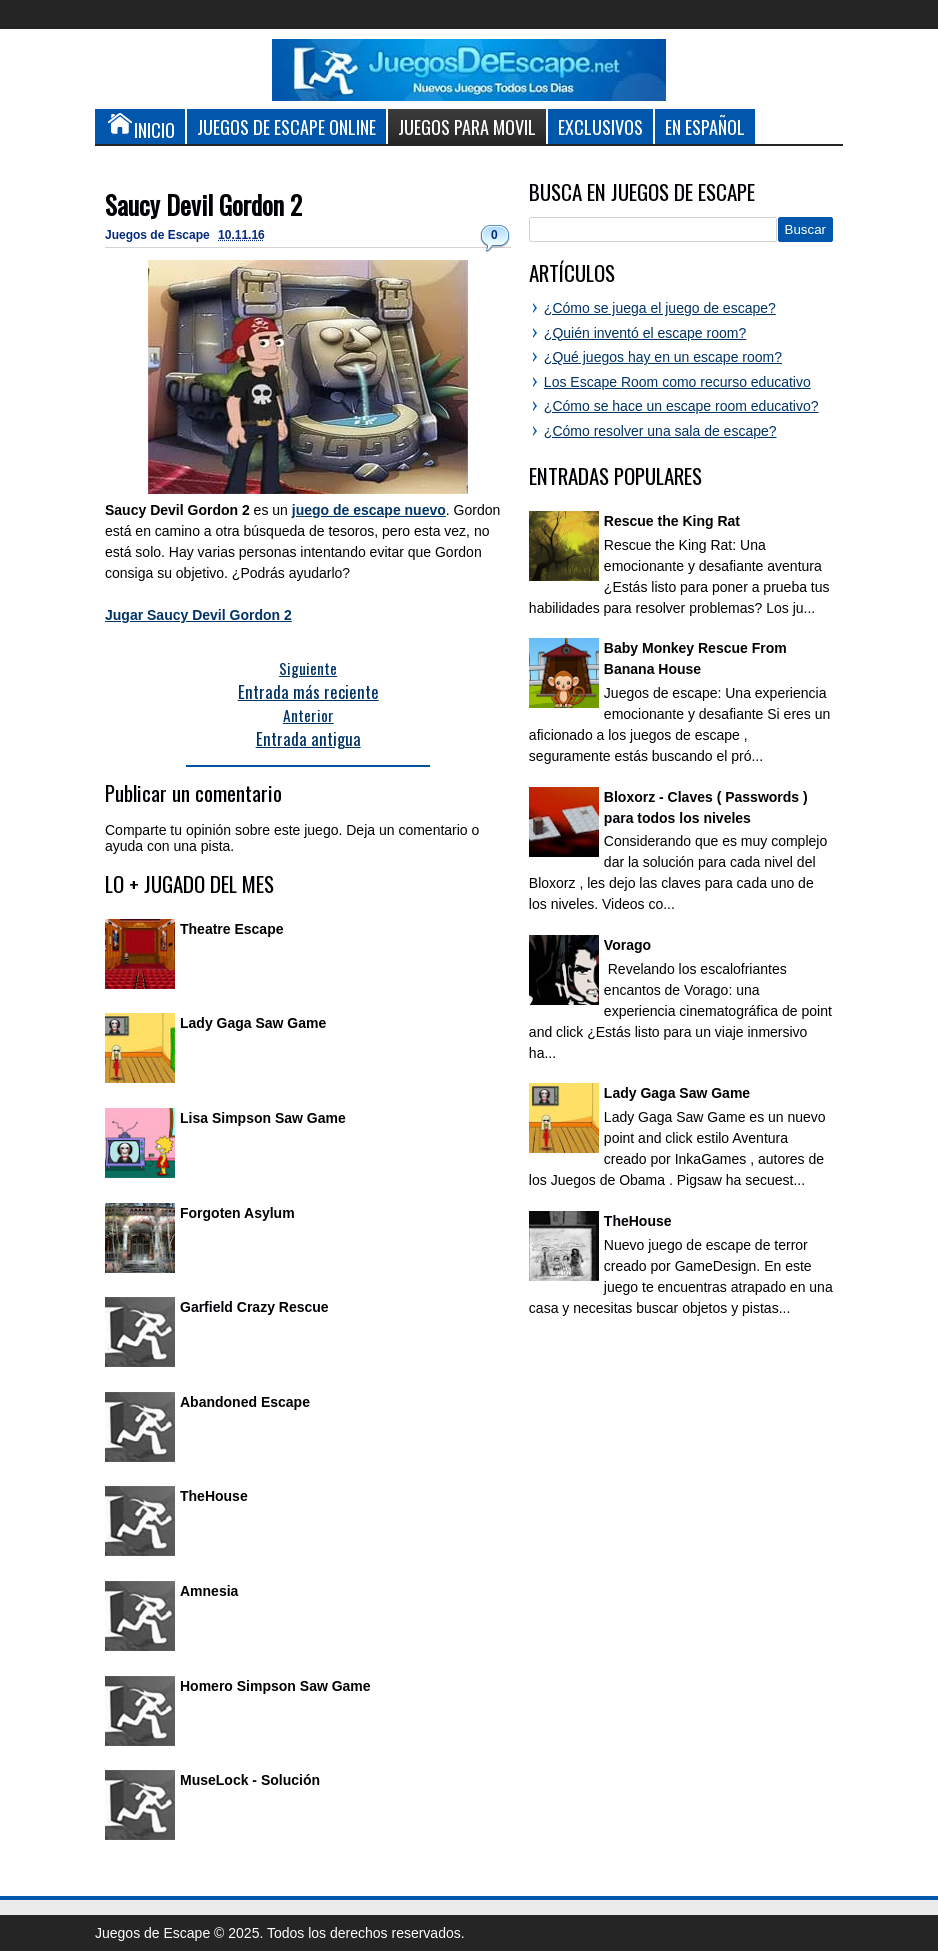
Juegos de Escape (159, 235)
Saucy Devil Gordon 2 (203, 204)
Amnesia (209, 1591)
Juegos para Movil (467, 126)
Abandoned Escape (245, 1402)
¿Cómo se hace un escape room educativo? (681, 406)
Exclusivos (600, 126)
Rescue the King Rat (672, 521)
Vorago (627, 945)
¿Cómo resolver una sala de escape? (660, 431)
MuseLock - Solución (250, 1780)
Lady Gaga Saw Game (253, 1023)
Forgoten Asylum (237, 1213)
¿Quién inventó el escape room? (645, 333)
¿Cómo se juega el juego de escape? (660, 308)
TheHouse (214, 1496)
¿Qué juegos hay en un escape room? (663, 357)
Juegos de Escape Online (286, 126)
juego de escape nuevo (369, 510)
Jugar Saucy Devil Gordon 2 (198, 615)
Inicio (140, 126)
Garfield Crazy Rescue (254, 1307)
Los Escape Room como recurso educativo (677, 382)
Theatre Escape (232, 929)
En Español (705, 126)
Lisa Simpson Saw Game (263, 1118)
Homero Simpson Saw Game (275, 1686)
